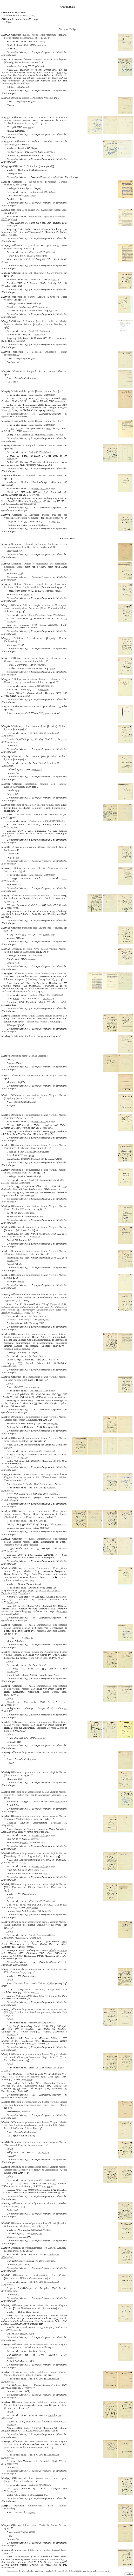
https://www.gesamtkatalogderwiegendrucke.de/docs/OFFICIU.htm (60, 2571)
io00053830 (16, 2330)
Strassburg (32, 1021)
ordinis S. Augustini (27, 97)
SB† (31, 1400)
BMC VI (11, 45)
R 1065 (16, 998)
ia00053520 (39, 1870)
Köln (7, 1887)
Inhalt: (10, 1383)
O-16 (24, 1870)
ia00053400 (32, 1907)
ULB (21, 1002)
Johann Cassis (52, 517)
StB (14, 234)
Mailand (62, 34)
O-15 (54, 2183)
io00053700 (12, 2463)
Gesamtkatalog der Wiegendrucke (20, 2571)
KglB (41, 1995)
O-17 (18, 1838)
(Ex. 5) (34, 1590)
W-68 (31, 1397)
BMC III (34, 521)
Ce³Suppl (17, 2074)
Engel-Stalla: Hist (26, 1394)
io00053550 (33, 1838)
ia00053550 (12, 2034)
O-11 (8, 1457)
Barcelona (49, 706)
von (17, 15)
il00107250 (43, 307)
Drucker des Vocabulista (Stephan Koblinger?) (35, 516)
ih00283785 (39, 664)
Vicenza (41, 1727)
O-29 (27, 222)
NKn (16, 2210)
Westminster (49, 1477)
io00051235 (29, 1155)
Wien (46, 514)
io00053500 (27, 1637)
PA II (9, 381)
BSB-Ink (19, 222)
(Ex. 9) (50, 1590)
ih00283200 (61, 1801)
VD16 (9, 998)
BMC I (4, 1907)
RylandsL (24, 1842)
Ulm (7, 1440)
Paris (35, 546)
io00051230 (47, 1127)
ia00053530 (43, 2152)
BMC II (15, 401)
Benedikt (20, 341)
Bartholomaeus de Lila (33, 2308)
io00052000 (60, 1524)
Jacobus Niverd (51, 2549)
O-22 (38, 2421)
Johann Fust (31, 2128)
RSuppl (10, 334)
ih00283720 (41, 255)
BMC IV (44, 1702)
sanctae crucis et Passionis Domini (35, 895)
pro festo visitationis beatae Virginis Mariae (35, 2443)
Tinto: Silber (21, 590)
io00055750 (28, 431)
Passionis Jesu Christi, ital (31, 927)
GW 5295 (43, 713)
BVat (34, 624)
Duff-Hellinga (22, 739)
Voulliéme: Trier (9, 1992)
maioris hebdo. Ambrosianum (33, 34)
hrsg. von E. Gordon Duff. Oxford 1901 (32, 1484)
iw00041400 (47, 1397)
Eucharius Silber (32, 587)
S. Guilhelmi (25, 166)
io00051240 (34, 1236)
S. (27, 181)
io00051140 (12, 742)
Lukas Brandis (22, 1348)
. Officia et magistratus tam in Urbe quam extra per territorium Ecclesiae (35, 607)
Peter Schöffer (11, 2128)
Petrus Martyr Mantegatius (18, 37)
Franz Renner (22, 62)
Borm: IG (38, 401)
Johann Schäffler (19, 1440)
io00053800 (12, 2357)
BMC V (20, 151)
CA (14, 2026)
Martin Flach (11, 2060)
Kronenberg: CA (15, 1233)
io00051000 (12, 827)
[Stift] (21, 1281)
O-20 (48, 428)
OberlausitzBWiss (58, 1950)
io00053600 (12, 2424)
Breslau (62, 2203)
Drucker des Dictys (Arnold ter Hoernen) (37, 1887)
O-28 (26, 255)
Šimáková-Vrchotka (52, 2421)
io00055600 (49, 151)
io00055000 (12, 907)
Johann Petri (51, 391)
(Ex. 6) (42, 1590)
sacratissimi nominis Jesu (33, 783)
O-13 (44, 1904)
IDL (16, 1989)
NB (9, 410)
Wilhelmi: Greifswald (17, 1319)
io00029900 (40, 45)
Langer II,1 (12, 521)
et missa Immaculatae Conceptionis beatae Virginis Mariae (35, 1513)
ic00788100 (54, 1494)
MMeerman (33, 2189)
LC (9, 836)
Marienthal (11, 2144)
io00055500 (28, 127)
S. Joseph (21, 272)
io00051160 (36, 2233)
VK (55, 1454)
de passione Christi (28, 846)
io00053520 (31, 959)
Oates (9, 195)
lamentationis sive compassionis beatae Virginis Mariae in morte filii (35, 1476)
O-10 (29, 1125)
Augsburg (47, 209)
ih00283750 (39, 334)
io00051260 (12, 1260)
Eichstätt (10, 1818)
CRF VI (57, 824)
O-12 (64, 1941)
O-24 (64, 878)
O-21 (64, 398)
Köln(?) (9, 1794)
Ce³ (18, 455)
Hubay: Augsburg (43, 1125)
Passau (42, 371)
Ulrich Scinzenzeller (55, 807)
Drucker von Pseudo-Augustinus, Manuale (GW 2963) (35, 1796)
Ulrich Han (41, 1657)
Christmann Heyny (26, 1147)
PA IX (24, 2135)
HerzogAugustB (28, 503)
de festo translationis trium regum (39, 2478)
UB (18, 87)
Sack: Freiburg (54, 222)
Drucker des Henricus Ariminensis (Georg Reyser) (35, 2171)
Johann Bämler (54, 324)
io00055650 (30, 195)
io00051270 (22, 1457)
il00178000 (12, 458)
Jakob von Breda (25, 1230)
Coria (17, 2308)
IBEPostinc (39, 618)
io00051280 (43, 1319)
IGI (8, 127)
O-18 (45, 492)
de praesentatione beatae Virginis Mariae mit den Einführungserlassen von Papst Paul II (35, 2056)
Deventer (10, 1230)
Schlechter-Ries (9, 1189)
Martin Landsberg (24, 2481)
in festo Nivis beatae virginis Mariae (39, 948)
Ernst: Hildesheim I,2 (13, 1944)
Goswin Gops (17, 1972)
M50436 (32, 2512)
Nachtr (10, 307)
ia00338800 (53, 1359)
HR (8, 1668)
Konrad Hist (20, 1379)
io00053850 (29, 2387)
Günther (33, 279)
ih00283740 (12, 225)
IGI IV (34, 590)
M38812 (50, 1983)
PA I (9, 362)
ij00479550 (53, 279)
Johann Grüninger (49, 1021)
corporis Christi (27, 706)
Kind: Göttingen (50, 2488)
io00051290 (52, 1423)
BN (49, 1911)
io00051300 (12, 1671)
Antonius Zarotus (23, 123)
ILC (59, 1233)
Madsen (11, 1423)
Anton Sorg (60, 209)
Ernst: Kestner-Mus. (43, 1944)
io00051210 (54, 1189)
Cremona (51, 181)
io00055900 (12, 2491)
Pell (9, 1059)
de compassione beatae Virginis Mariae (38, 1075)
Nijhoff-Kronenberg (40, 1233)
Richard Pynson (12, 2250)
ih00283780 (43, 689)
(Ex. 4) (26, 1590)
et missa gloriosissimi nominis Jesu (35, 804)
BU (30, 2043)
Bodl (3, 234)
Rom (19, 566)
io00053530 (48, 998)
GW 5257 (61, 72)
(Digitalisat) (42, 192)
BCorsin (28, 594)
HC (8, 824)
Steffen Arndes (22, 1297)
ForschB (36, 2428)
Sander (20, 824)
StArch (19, 1427)
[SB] (20, 573)
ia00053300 (27, 1946)
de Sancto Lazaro (28, 296)
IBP (20, 334)
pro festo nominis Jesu (28, 726)
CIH (19, 398)
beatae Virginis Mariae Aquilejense (39, 59)
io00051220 (29, 1212)
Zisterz (4, 262)
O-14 (64, 2074)
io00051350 (12, 1704)
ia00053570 (47, 2186)
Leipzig (51, 638)
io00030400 (56, 590)
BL (17, 48)
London (52, 726)
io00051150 (36, 769)
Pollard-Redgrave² (43, 2385)
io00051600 (40, 1738)
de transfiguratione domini (33, 2203)
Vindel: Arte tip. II (29, 2327)
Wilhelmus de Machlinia (17, 2226)
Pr (2, 401)
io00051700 (12, 1602)
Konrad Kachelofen (34, 660)
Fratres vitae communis (30, 2144)
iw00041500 (59, 1397)
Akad (15, 627)
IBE (31, 398)
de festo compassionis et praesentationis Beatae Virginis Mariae (35, 1335)
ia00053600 (33, 1992)
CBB (35, 1494)
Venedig (9, 62)
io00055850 (54, 521)
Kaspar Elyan (11, 2206)
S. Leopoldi (27, 351)
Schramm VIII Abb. (38, 1454)
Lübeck (8, 1297)
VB (31, 455)
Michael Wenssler (21, 1172)
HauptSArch (51, 434)
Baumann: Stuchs (16, 279)
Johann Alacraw (58, 371)
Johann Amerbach (13, 1580)
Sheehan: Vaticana (48, 1599)
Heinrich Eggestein (28, 1856)
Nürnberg (53, 245)
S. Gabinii (27, 141)
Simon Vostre (58, 2525)
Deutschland (11, 1775)
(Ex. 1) (55, 1180)
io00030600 (12, 621)
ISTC (32, 45)
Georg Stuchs (54, 272)
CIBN (50, 1904)
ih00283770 (12, 881)
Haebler (11, 2327)
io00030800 (49, 934)
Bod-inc (35, 222)
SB (57, 232)
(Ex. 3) (18, 1590)
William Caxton (28, 2278)
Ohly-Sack (26, 998)
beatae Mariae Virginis (28, 1036)
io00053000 (12, 1551)
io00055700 (60, 401)
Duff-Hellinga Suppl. (18, 2385)
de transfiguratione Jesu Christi (33, 2223)
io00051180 (50, 2260)
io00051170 (12, 2290)
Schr (18, 1454)
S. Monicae (28, 638)
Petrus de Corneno (25, 1517)
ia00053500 (27, 2079)
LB (42, 1158)
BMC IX (5, 1236)
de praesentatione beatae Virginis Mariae (38, 1752)
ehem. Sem (61, 1611)
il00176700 (34, 494)
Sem (62, 2192)
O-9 (65, 1186)
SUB (42, 1323)
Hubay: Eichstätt (9, 494)
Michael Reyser (24, 1818)
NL (49, 830)
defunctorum (28, 2505)
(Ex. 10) (58, 1590)
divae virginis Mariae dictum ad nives (36, 1015)
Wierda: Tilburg (28, 2031)
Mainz (63, 2104)
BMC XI (49, 739)
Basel (8, 1172)
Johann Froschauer (26, 1098)
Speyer (8, 1379)
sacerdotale (22, 2549)
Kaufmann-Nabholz (32, 1186)
